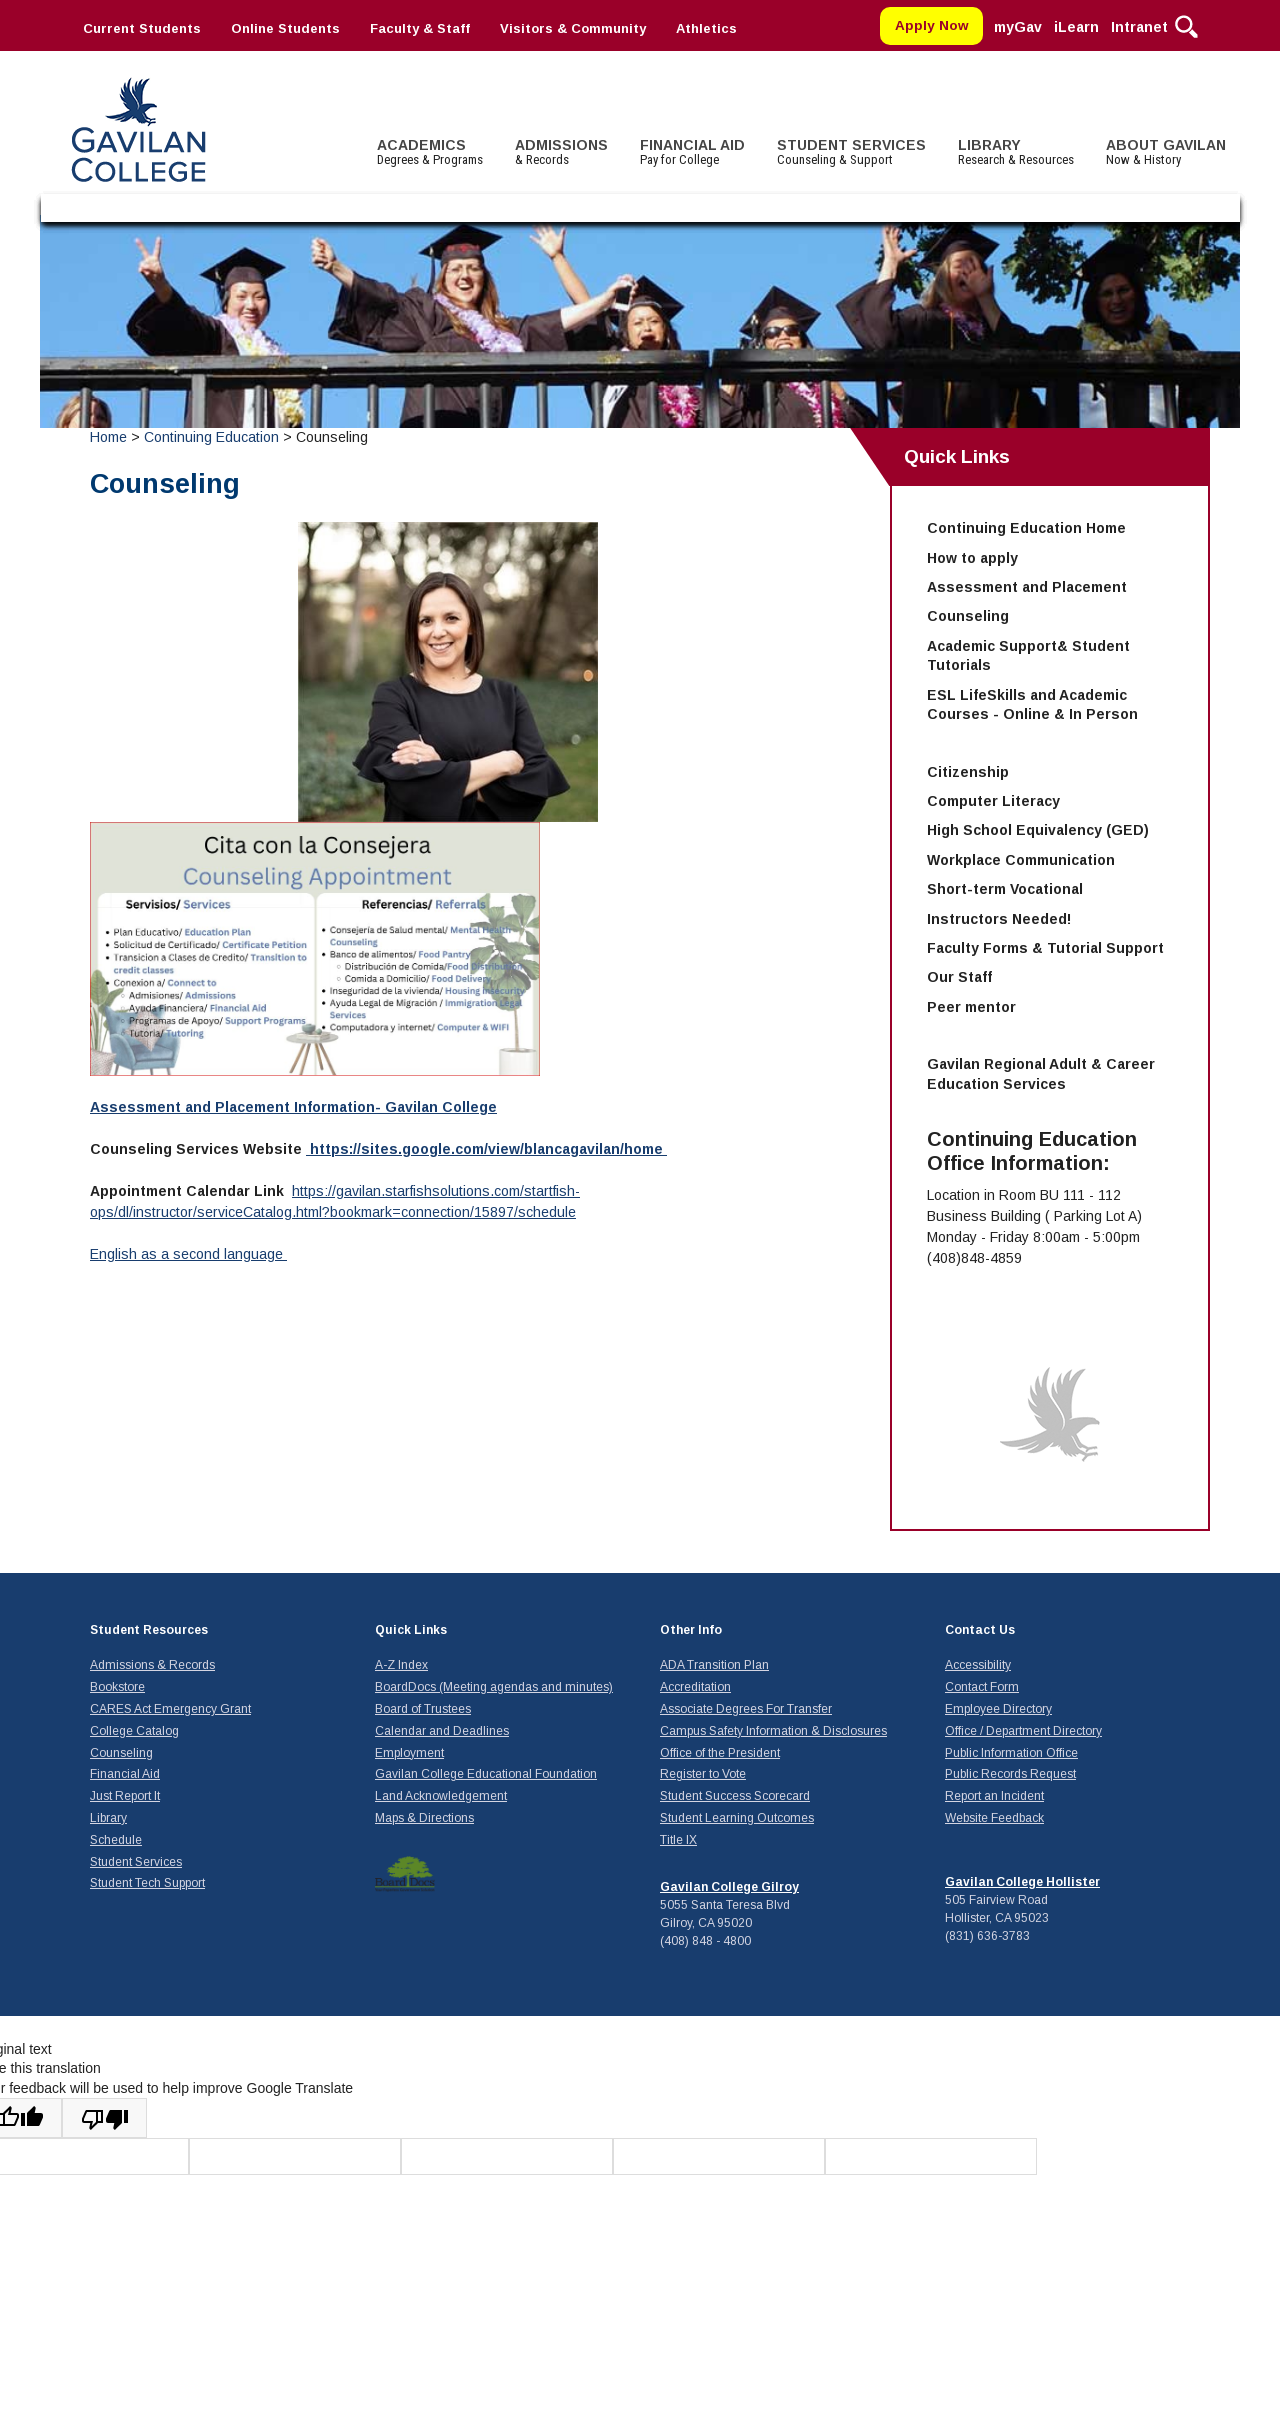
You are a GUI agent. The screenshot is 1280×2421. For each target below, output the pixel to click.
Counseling (968, 616)
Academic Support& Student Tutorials (1028, 656)
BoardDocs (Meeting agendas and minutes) (494, 1687)
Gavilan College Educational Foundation (486, 1774)
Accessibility (978, 1665)
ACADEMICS (430, 152)
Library (108, 1818)
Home (108, 437)
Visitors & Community (573, 28)
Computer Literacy (993, 801)
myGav (1018, 27)
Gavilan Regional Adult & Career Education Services (1041, 1074)
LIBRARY (1016, 152)
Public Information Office (1011, 1753)
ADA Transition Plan (714, 1665)
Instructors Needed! (999, 919)
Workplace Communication (1021, 860)
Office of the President (720, 1753)
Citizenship (968, 772)
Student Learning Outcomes (737, 1818)
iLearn (1076, 27)
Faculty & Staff (420, 28)
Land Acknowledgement (441, 1796)
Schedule (116, 1840)
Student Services (136, 1862)
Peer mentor (971, 1007)
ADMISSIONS (561, 152)
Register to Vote (703, 1774)
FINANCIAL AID (692, 152)
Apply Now (932, 25)
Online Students (285, 28)
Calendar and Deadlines (442, 1731)
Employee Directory (998, 1709)
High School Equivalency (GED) (1038, 830)
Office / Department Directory (1023, 1731)
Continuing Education (211, 437)
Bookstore (117, 1687)
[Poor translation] (104, 2118)
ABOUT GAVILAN (1166, 152)
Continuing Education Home (1026, 528)
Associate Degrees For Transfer (746, 1709)
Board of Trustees (423, 1709)
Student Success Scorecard (735, 1796)
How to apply (972, 558)
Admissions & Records (152, 1665)
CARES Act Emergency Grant (170, 1709)
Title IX (678, 1840)
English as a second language (188, 1254)
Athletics (706, 28)
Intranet (1139, 27)
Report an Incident (994, 1796)
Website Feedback (994, 1818)
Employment (409, 1753)
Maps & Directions (424, 1818)
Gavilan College (138, 127)
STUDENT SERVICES (851, 152)
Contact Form (982, 1687)
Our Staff (959, 977)
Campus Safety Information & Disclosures (773, 1731)
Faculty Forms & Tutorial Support (1045, 948)
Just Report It (125, 1796)
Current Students (142, 28)
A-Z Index (401, 1665)
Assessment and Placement (1027, 587)
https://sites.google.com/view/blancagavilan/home (486, 1149)
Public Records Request (1010, 1774)
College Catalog (134, 1731)
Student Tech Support (147, 1883)
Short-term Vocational (1005, 889)
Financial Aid (125, 1774)
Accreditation (695, 1687)
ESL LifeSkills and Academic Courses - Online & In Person (1032, 705)
